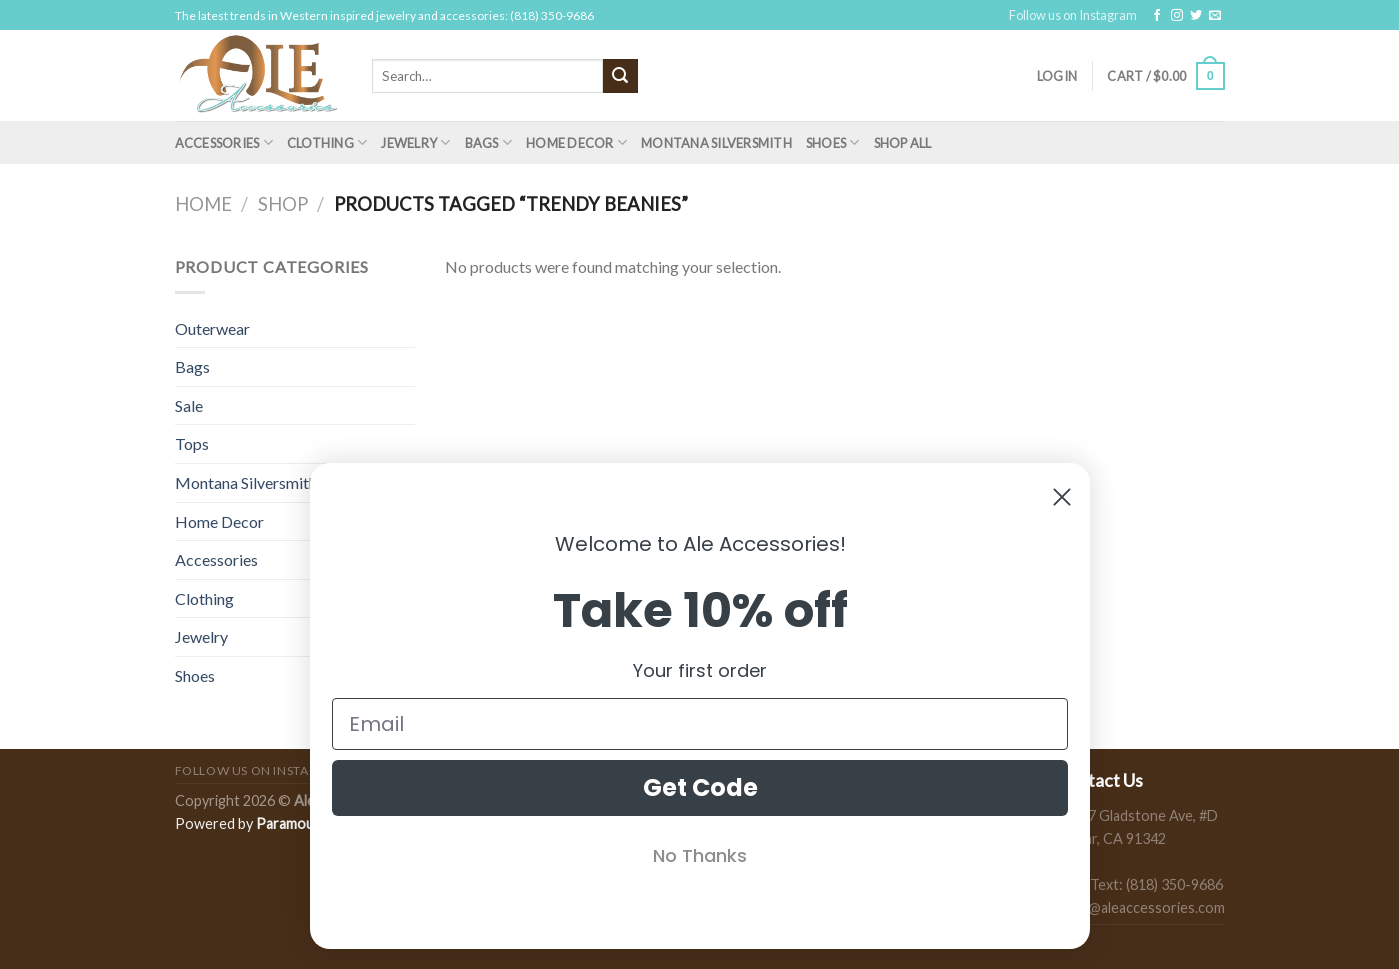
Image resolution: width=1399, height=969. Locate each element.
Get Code (699, 787)
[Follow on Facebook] (1157, 16)
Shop (283, 204)
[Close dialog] (1062, 497)
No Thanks (700, 855)
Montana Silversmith (716, 143)
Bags (488, 142)
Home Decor (576, 142)
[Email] (700, 724)
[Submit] (620, 76)
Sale (189, 405)
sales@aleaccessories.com (1140, 907)
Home (203, 204)
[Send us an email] (1215, 16)
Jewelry (415, 142)
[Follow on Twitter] (1196, 16)
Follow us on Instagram (1073, 15)
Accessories (224, 142)
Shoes (833, 142)
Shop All (903, 143)
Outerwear (212, 328)
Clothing (327, 142)
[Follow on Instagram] (1177, 16)
